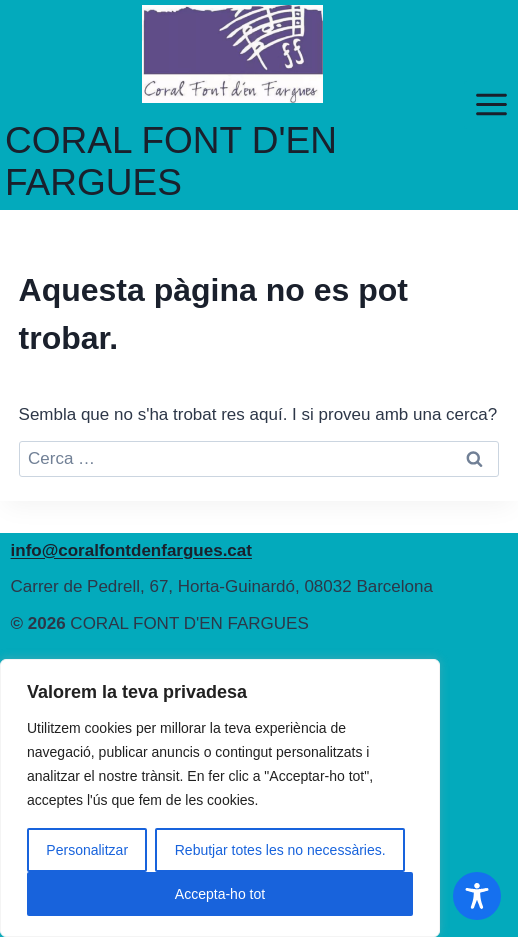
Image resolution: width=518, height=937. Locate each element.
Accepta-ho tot (220, 894)
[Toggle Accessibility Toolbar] (477, 896)
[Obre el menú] (491, 105)
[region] (220, 798)
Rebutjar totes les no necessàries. (280, 850)
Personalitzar (87, 850)
